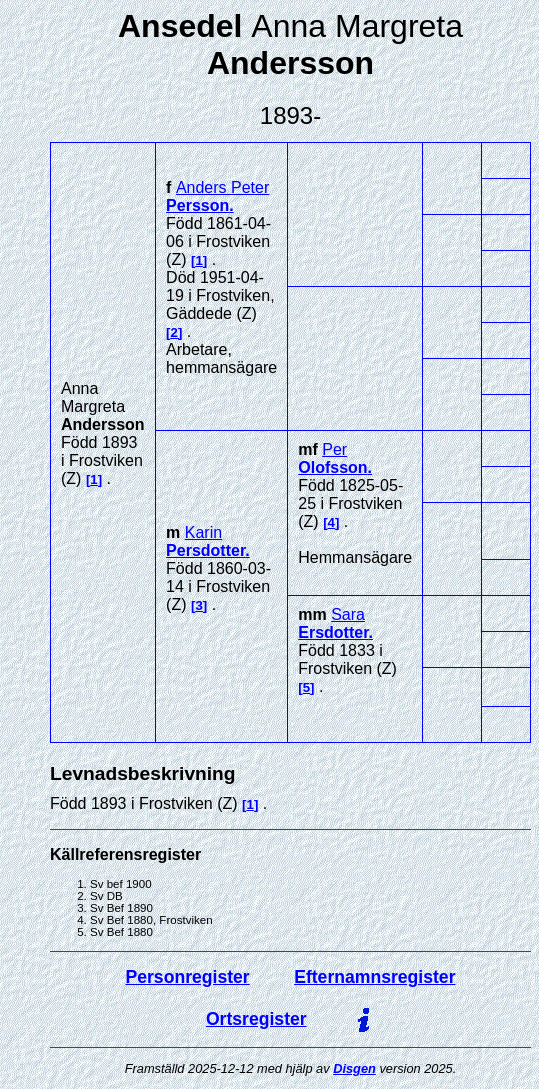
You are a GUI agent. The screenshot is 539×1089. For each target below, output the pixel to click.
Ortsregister (256, 1019)
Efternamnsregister (374, 977)
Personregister (188, 977)
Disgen (354, 1068)
